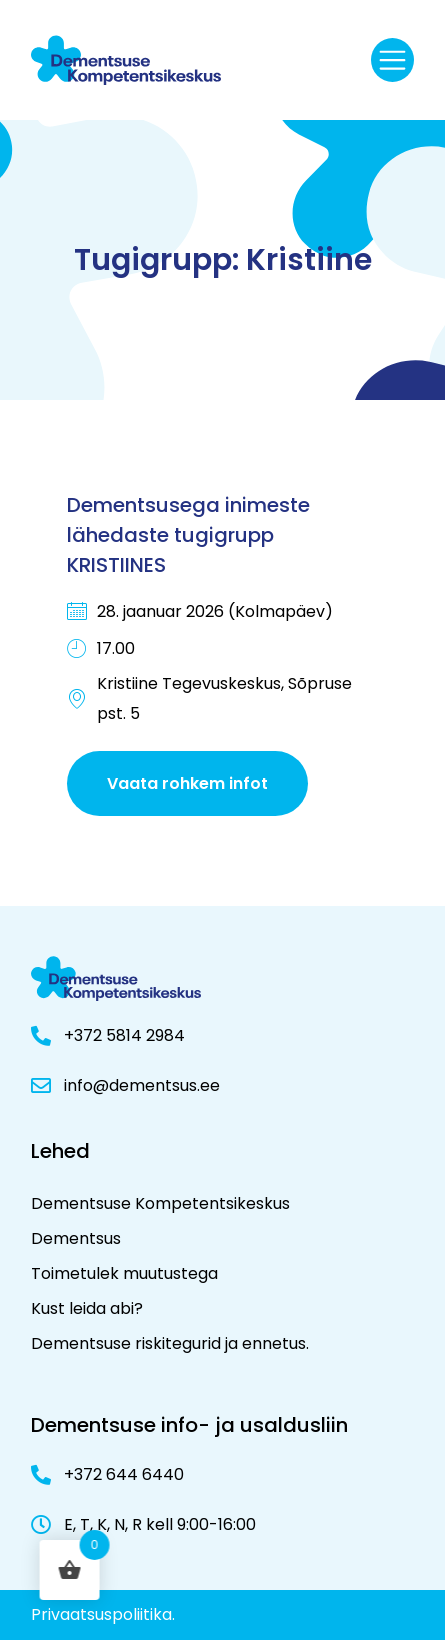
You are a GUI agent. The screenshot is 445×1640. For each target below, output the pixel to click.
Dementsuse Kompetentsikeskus (160, 1203)
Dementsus (76, 1238)
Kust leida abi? (87, 1308)
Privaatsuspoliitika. (103, 1614)
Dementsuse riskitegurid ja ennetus (168, 1343)
